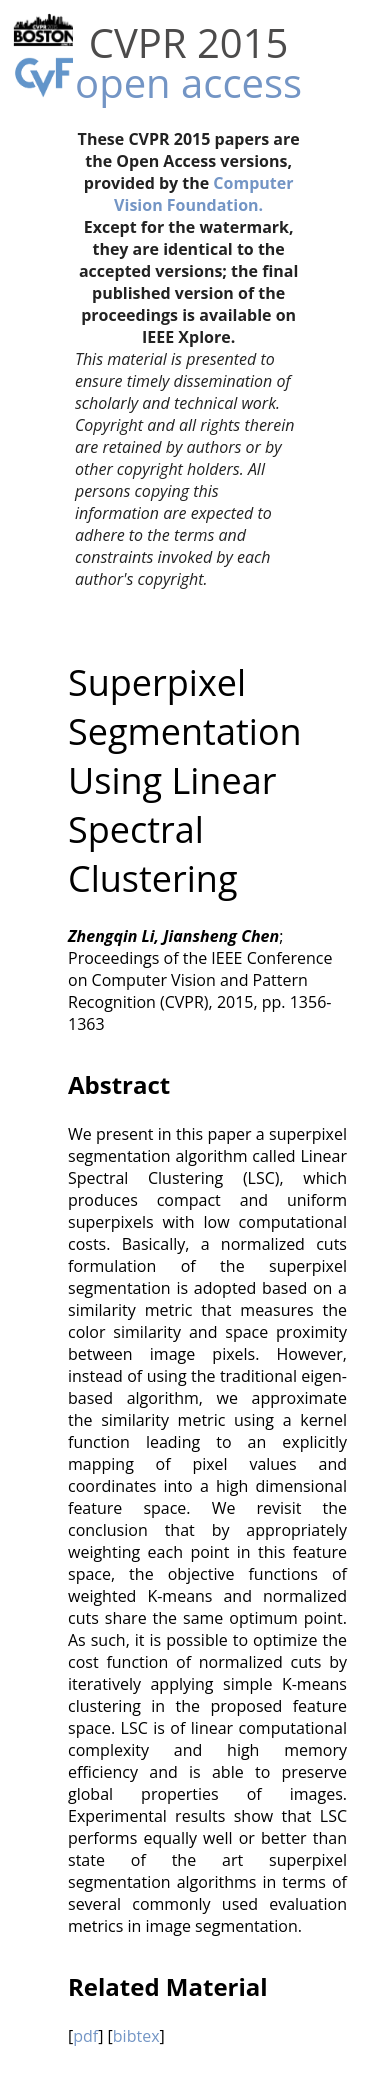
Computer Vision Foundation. (203, 194)
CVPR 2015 (189, 42)
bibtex (136, 2036)
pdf (85, 2036)
